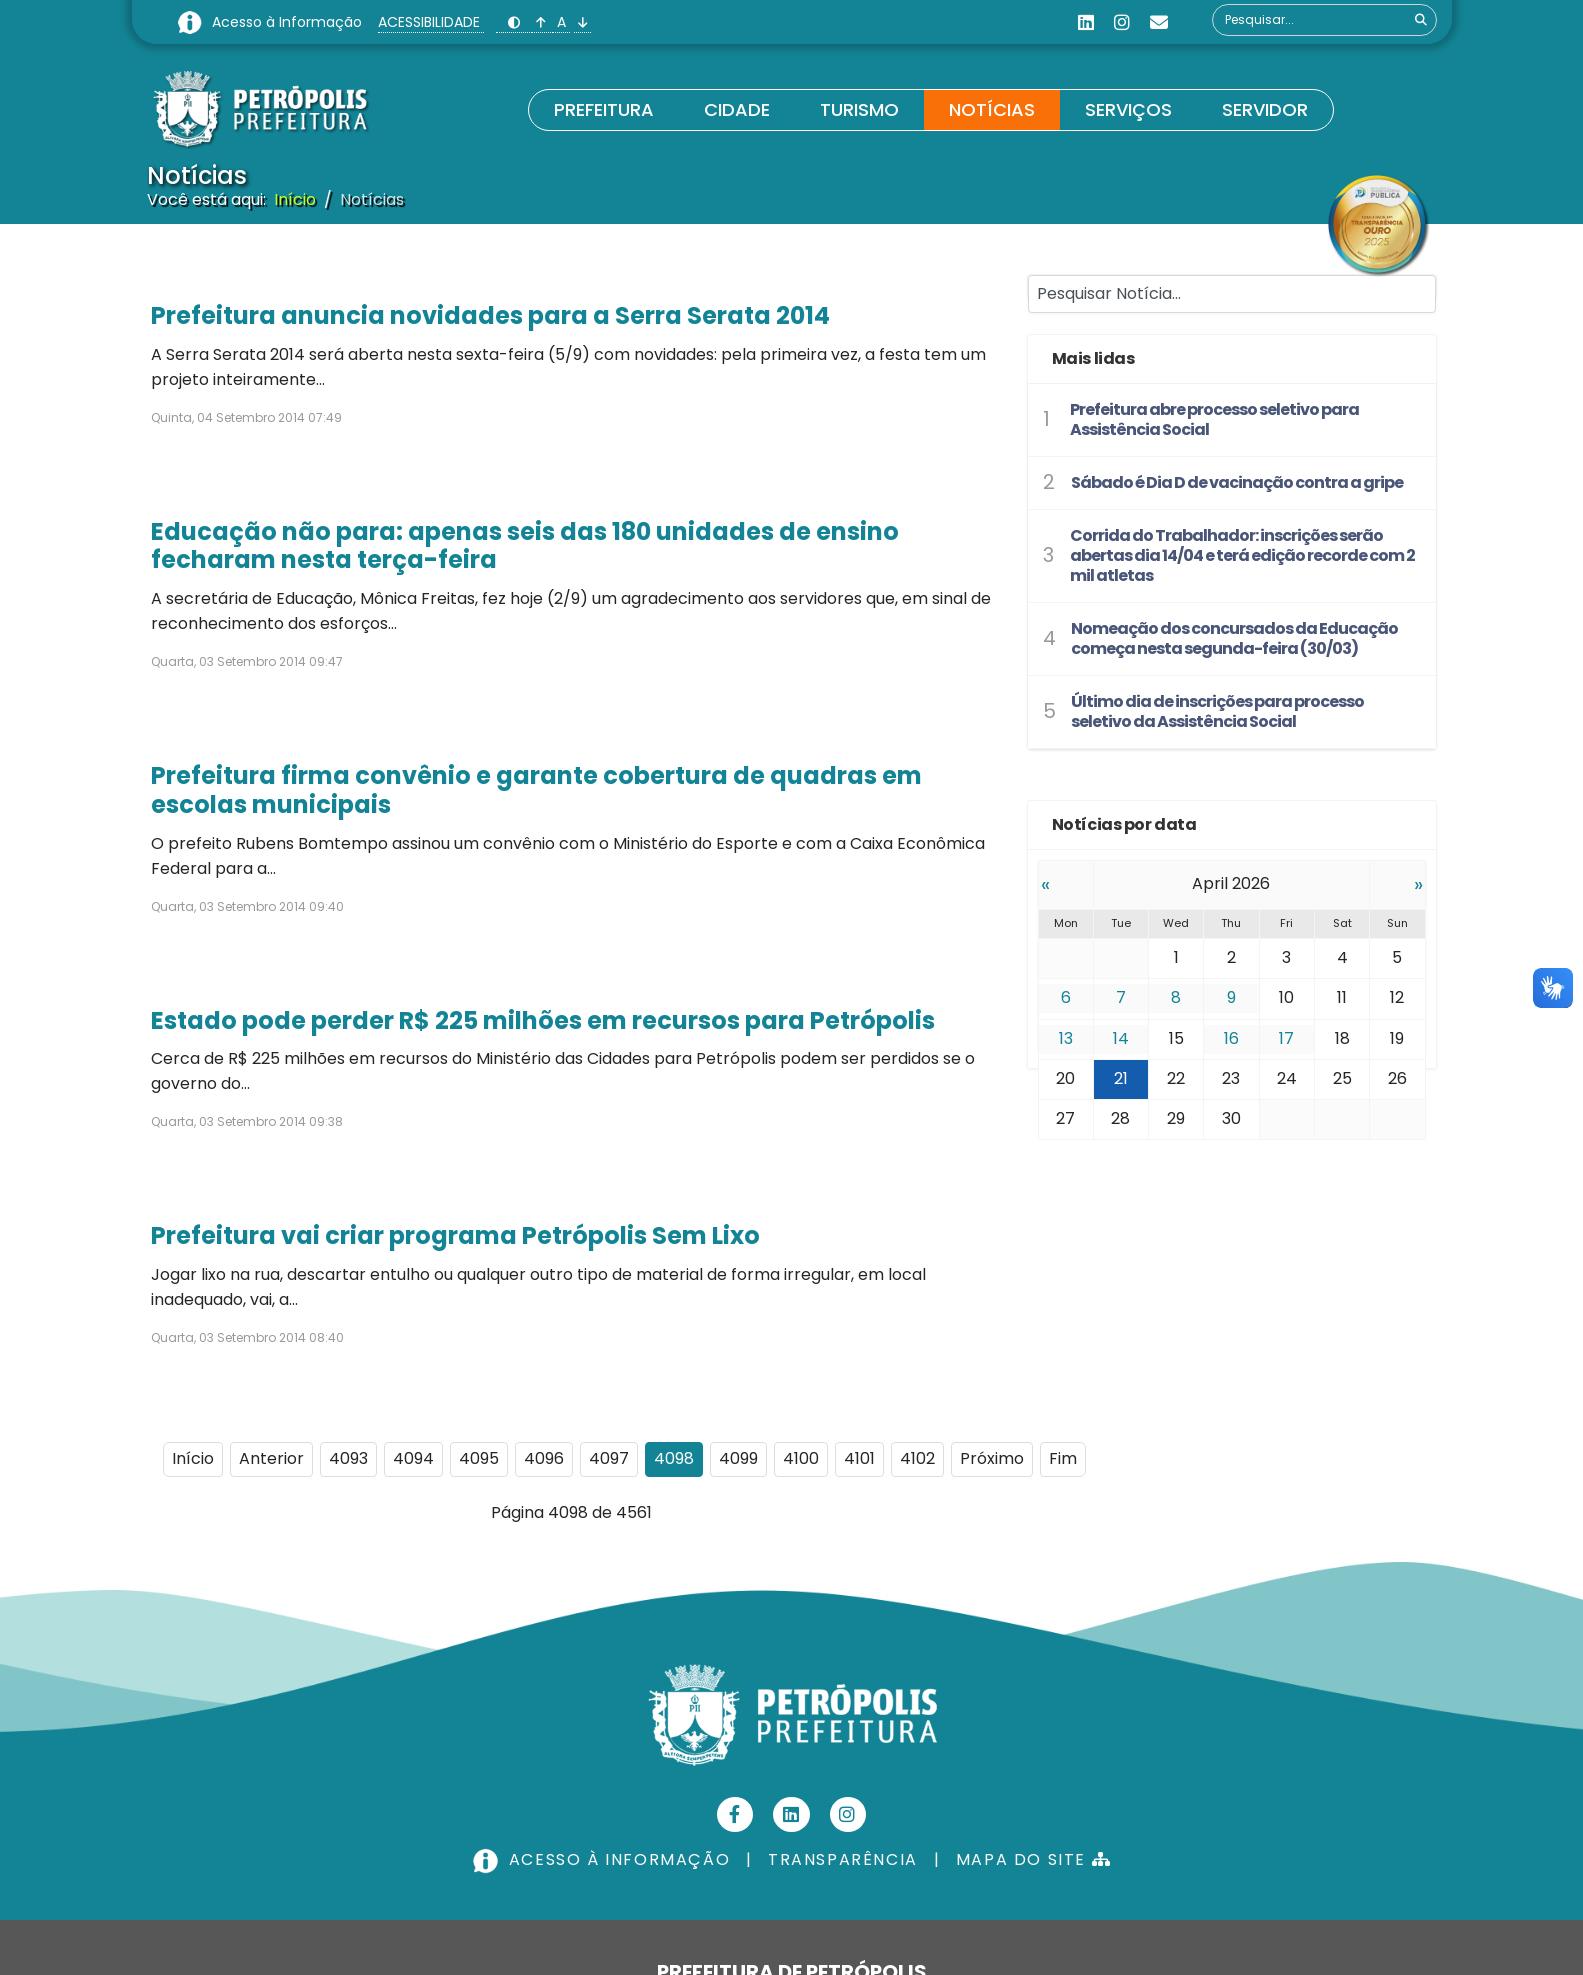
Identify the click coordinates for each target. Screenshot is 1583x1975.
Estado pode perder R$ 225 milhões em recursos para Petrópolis (543, 1020)
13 (1066, 1038)
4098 (674, 1458)
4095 (479, 1458)
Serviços (1128, 109)
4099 (738, 1458)
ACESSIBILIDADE (431, 22)
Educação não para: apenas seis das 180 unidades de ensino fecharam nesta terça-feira (525, 546)
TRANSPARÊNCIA (843, 1859)
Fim (1063, 1458)
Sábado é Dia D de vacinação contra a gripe (1237, 482)
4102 (917, 1458)
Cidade (737, 109)
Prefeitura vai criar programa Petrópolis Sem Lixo (455, 1235)
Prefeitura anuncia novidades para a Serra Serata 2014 (490, 315)
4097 (609, 1458)
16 (1231, 1038)
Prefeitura (604, 109)
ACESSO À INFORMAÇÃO (604, 1859)
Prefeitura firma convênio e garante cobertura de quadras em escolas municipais (536, 790)
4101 (859, 1458)
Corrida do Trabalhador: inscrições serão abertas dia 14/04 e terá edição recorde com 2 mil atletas (1242, 555)
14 (1121, 1038)
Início (193, 1458)
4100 (801, 1458)
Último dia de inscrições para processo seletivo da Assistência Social (1217, 711)
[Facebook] (735, 1814)
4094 (413, 1458)
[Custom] (1159, 22)
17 (1286, 1038)
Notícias (992, 109)
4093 (348, 1458)
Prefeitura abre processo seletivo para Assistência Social (1214, 419)
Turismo (859, 109)
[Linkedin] (1086, 22)
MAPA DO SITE (1033, 1859)
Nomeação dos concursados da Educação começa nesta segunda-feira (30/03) (1234, 638)
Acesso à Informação (289, 22)
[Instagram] (1122, 22)
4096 (544, 1458)
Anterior (271, 1458)
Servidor (1265, 109)
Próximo (992, 1458)
